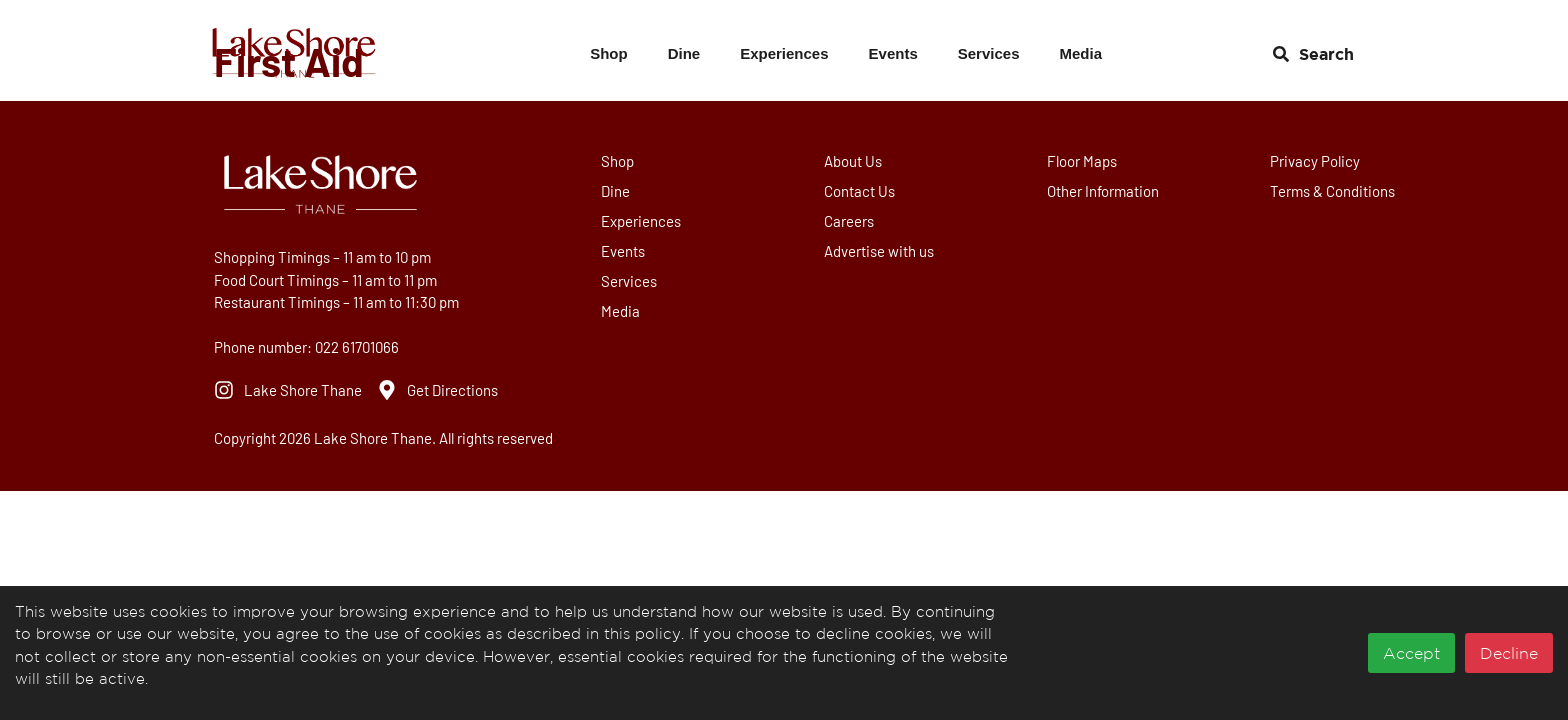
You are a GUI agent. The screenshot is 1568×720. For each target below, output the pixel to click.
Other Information (1104, 191)
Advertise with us (880, 251)
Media (1080, 53)
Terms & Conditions (1333, 191)
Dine (684, 53)
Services (989, 53)
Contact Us (860, 191)
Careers (850, 221)
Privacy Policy (1316, 161)
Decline (1509, 653)
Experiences (784, 53)
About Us (854, 161)
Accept (1411, 653)
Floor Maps (1083, 161)
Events (893, 53)
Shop (609, 53)
